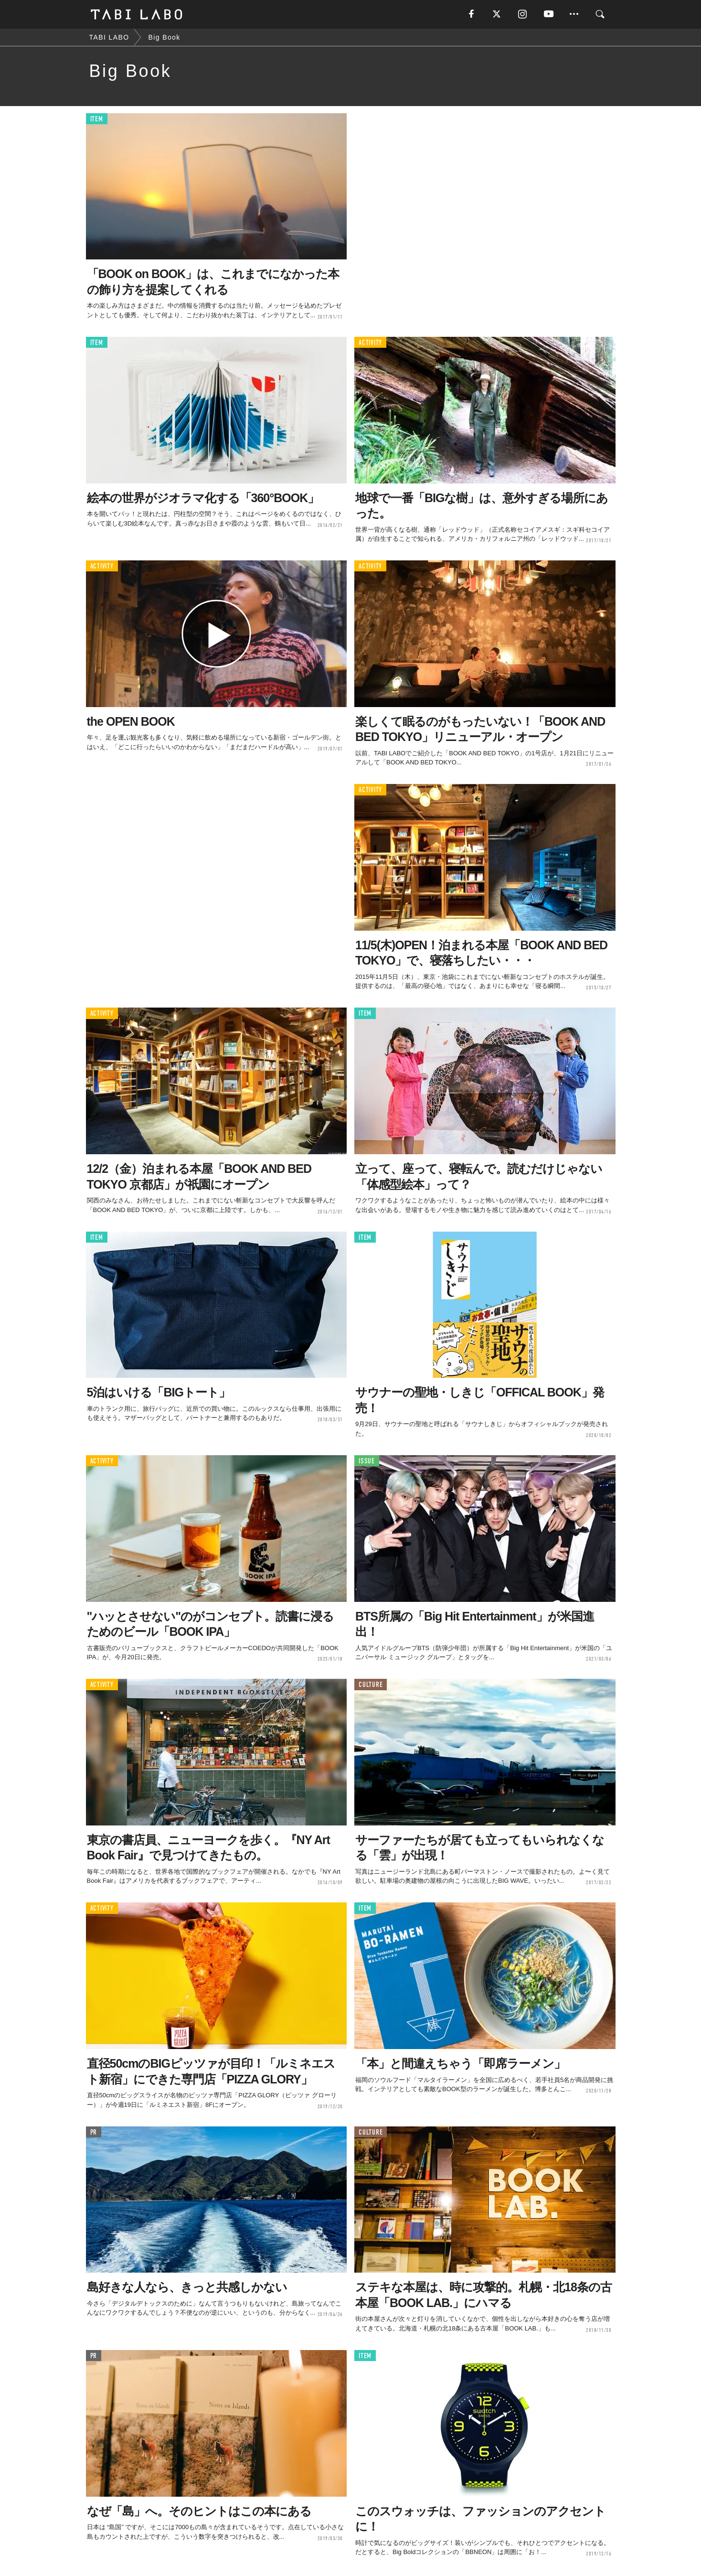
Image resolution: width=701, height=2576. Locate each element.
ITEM (96, 119)
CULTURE (370, 1684)
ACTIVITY (370, 342)
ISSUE (367, 1461)
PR (93, 2132)
